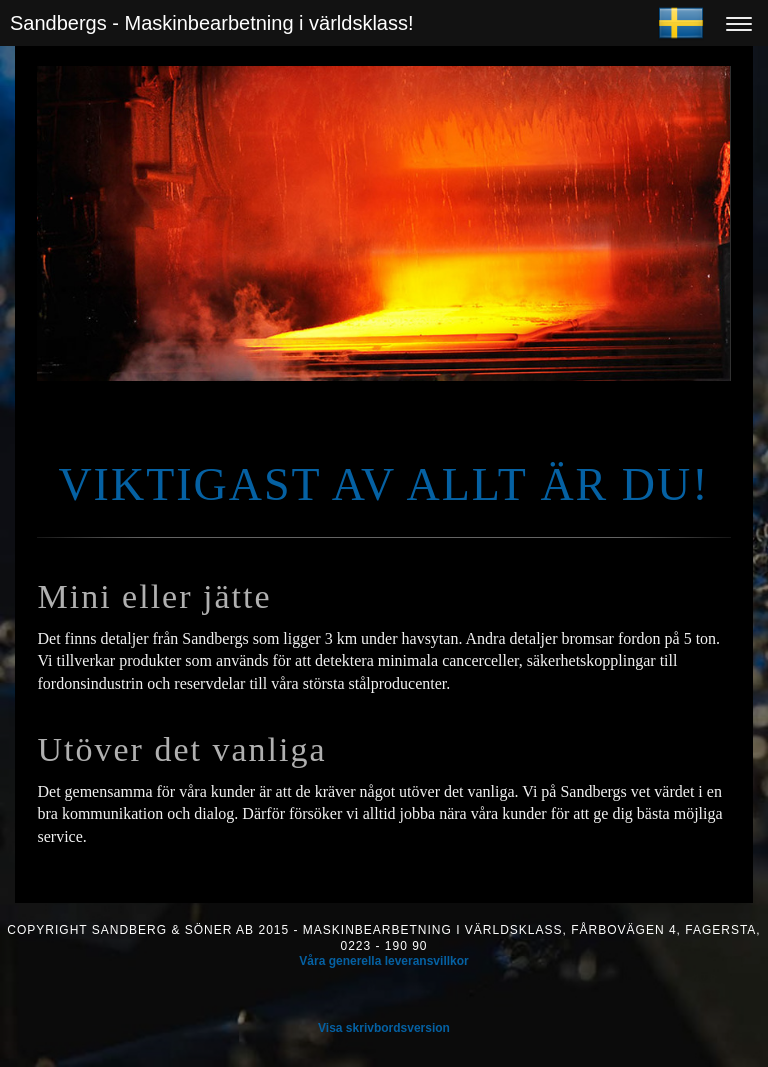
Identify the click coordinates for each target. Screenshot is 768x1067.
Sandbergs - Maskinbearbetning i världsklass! (212, 23)
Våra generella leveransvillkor (383, 961)
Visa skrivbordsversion (384, 1028)
